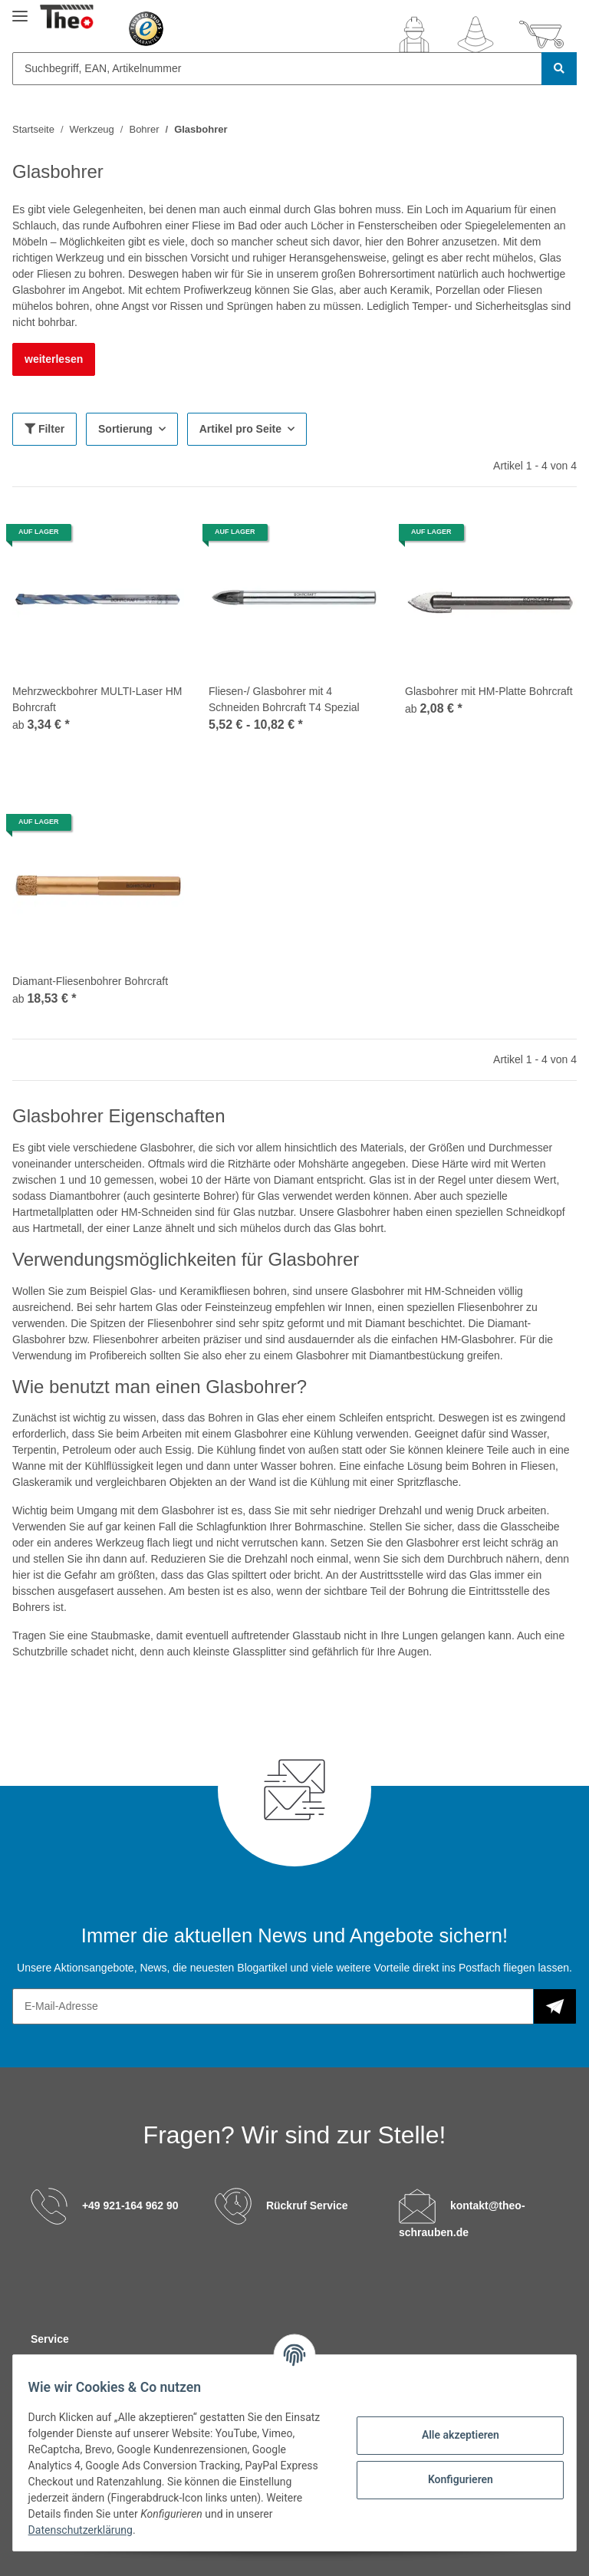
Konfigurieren (450, 2479)
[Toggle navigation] (20, 9)
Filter (44, 429)
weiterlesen (54, 359)
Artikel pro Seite (240, 429)
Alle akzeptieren (450, 2435)
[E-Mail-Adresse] (273, 2006)
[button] (414, 34)
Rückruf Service (307, 2205)
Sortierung (125, 429)
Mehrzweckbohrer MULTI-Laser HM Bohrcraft (97, 699)
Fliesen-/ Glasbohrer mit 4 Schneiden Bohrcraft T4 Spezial (284, 699)
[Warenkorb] (541, 34)
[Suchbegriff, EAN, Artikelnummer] (277, 68)
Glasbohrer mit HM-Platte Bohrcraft (489, 691)
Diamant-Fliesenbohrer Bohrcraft (90, 981)
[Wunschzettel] (475, 34)
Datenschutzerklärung (128, 2530)
